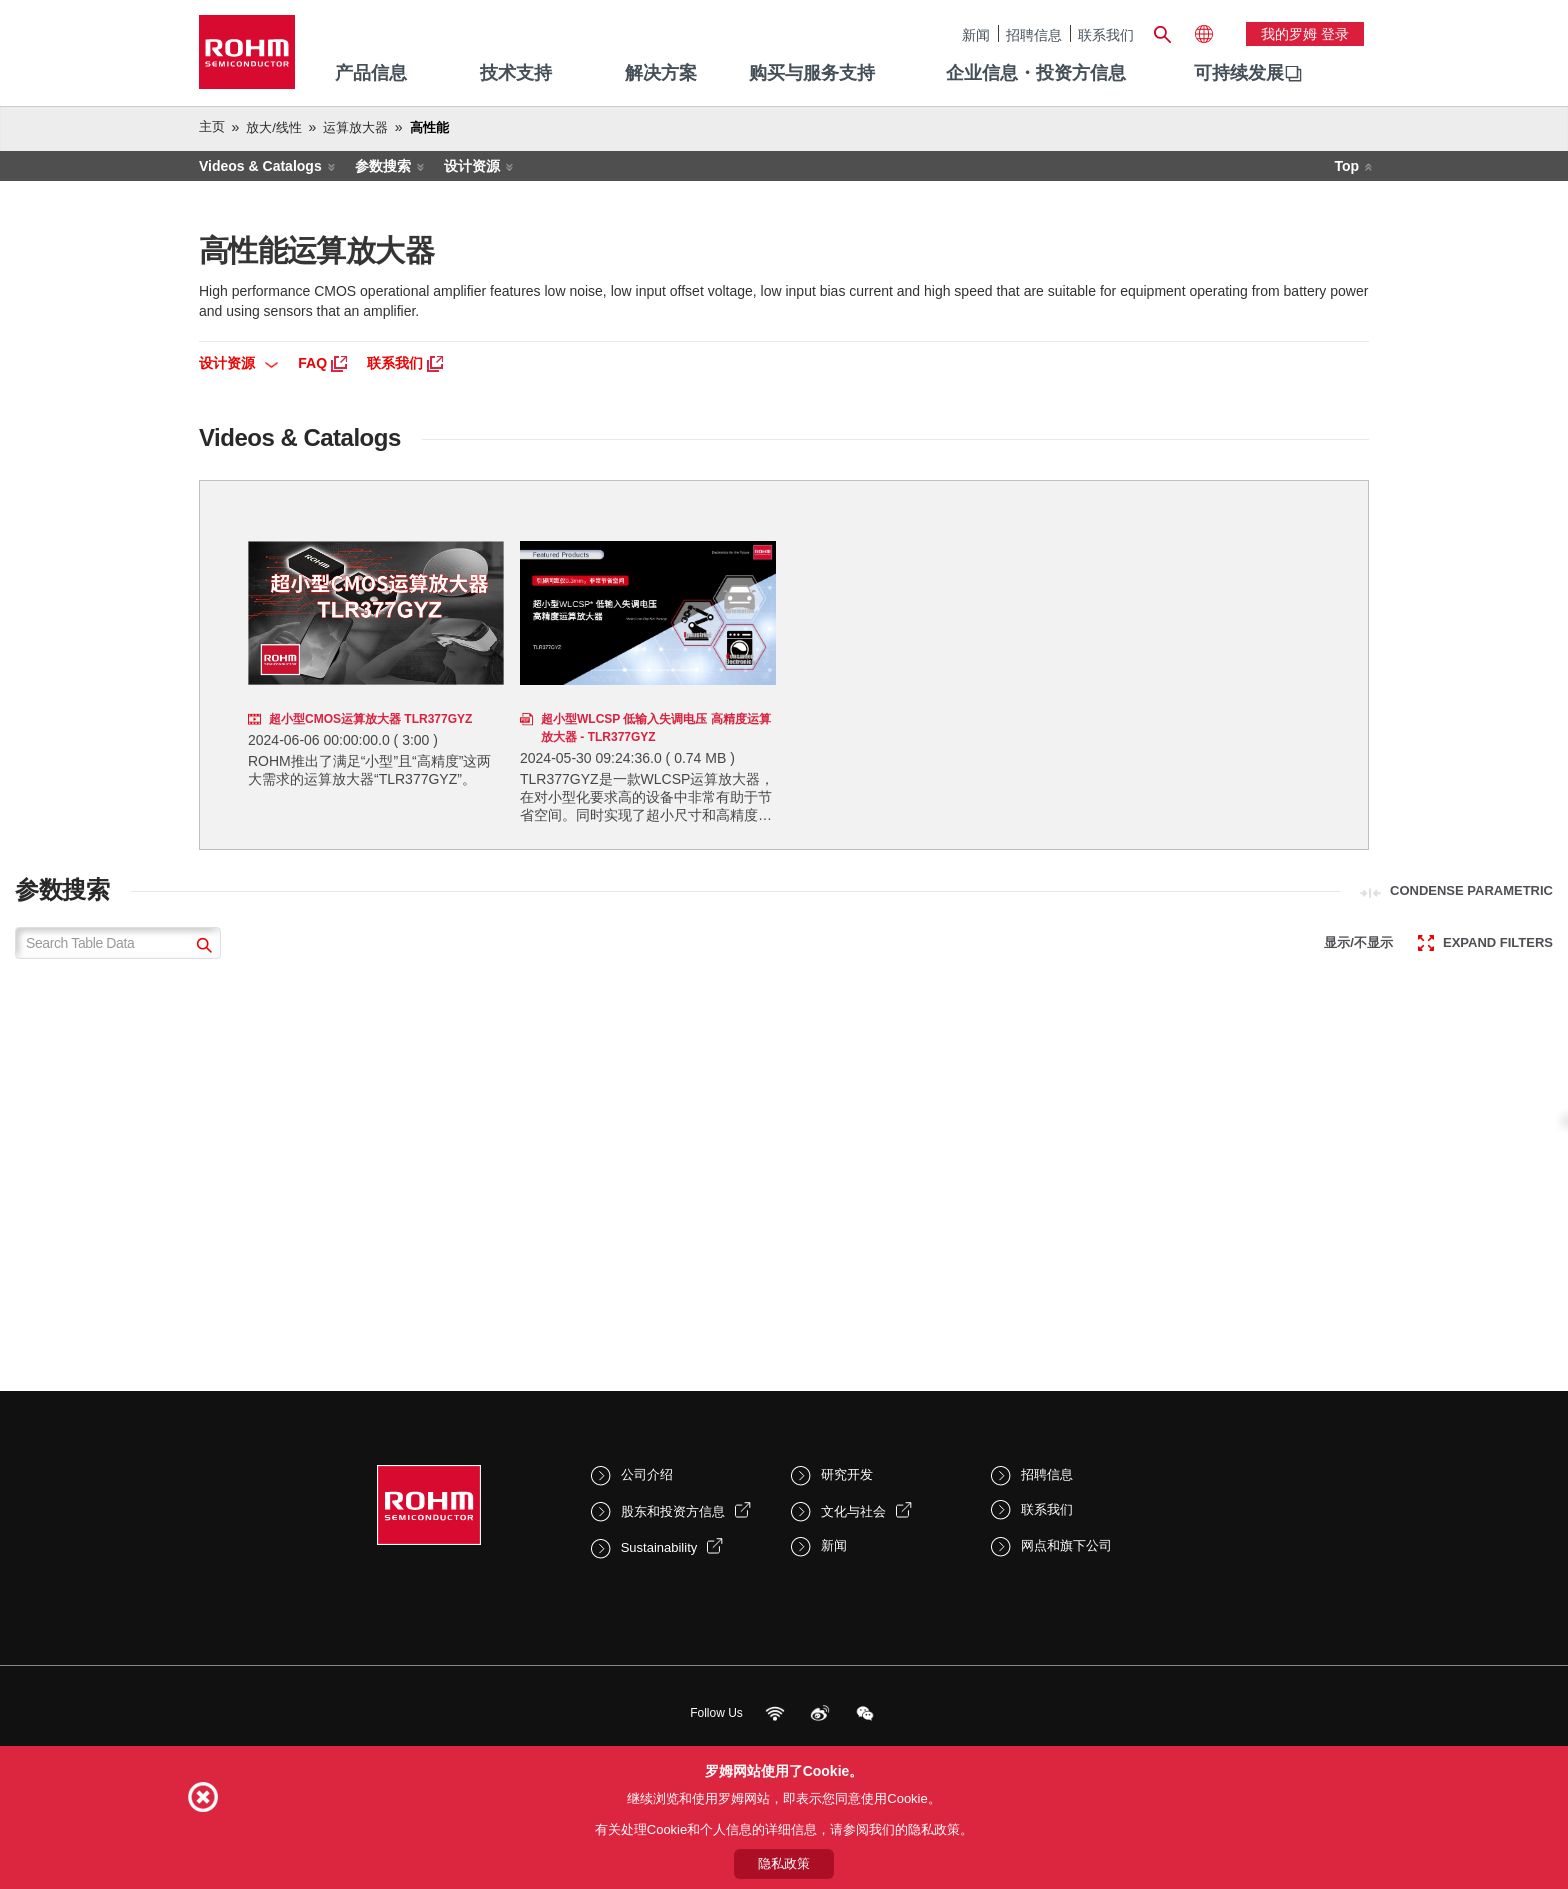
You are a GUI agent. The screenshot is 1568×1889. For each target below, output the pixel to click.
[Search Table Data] (118, 943)
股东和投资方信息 (673, 1511)
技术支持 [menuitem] (516, 73)
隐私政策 (784, 1863)
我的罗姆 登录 (1305, 34)
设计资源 (472, 166)
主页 (212, 126)
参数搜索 (383, 166)
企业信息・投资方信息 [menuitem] (1036, 73)
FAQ (322, 363)
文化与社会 (853, 1511)
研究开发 (847, 1474)
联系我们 (1106, 34)
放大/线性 (274, 127)
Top (1346, 166)
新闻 (976, 34)
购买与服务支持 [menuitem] (812, 73)
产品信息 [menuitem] (371, 73)
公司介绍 (647, 1474)
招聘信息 (1034, 34)
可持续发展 (1239, 73)
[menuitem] (1239, 74)
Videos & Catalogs (260, 166)
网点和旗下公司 (1066, 1545)
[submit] (201, 947)
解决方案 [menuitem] (661, 73)
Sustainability (659, 1547)
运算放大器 (355, 127)
